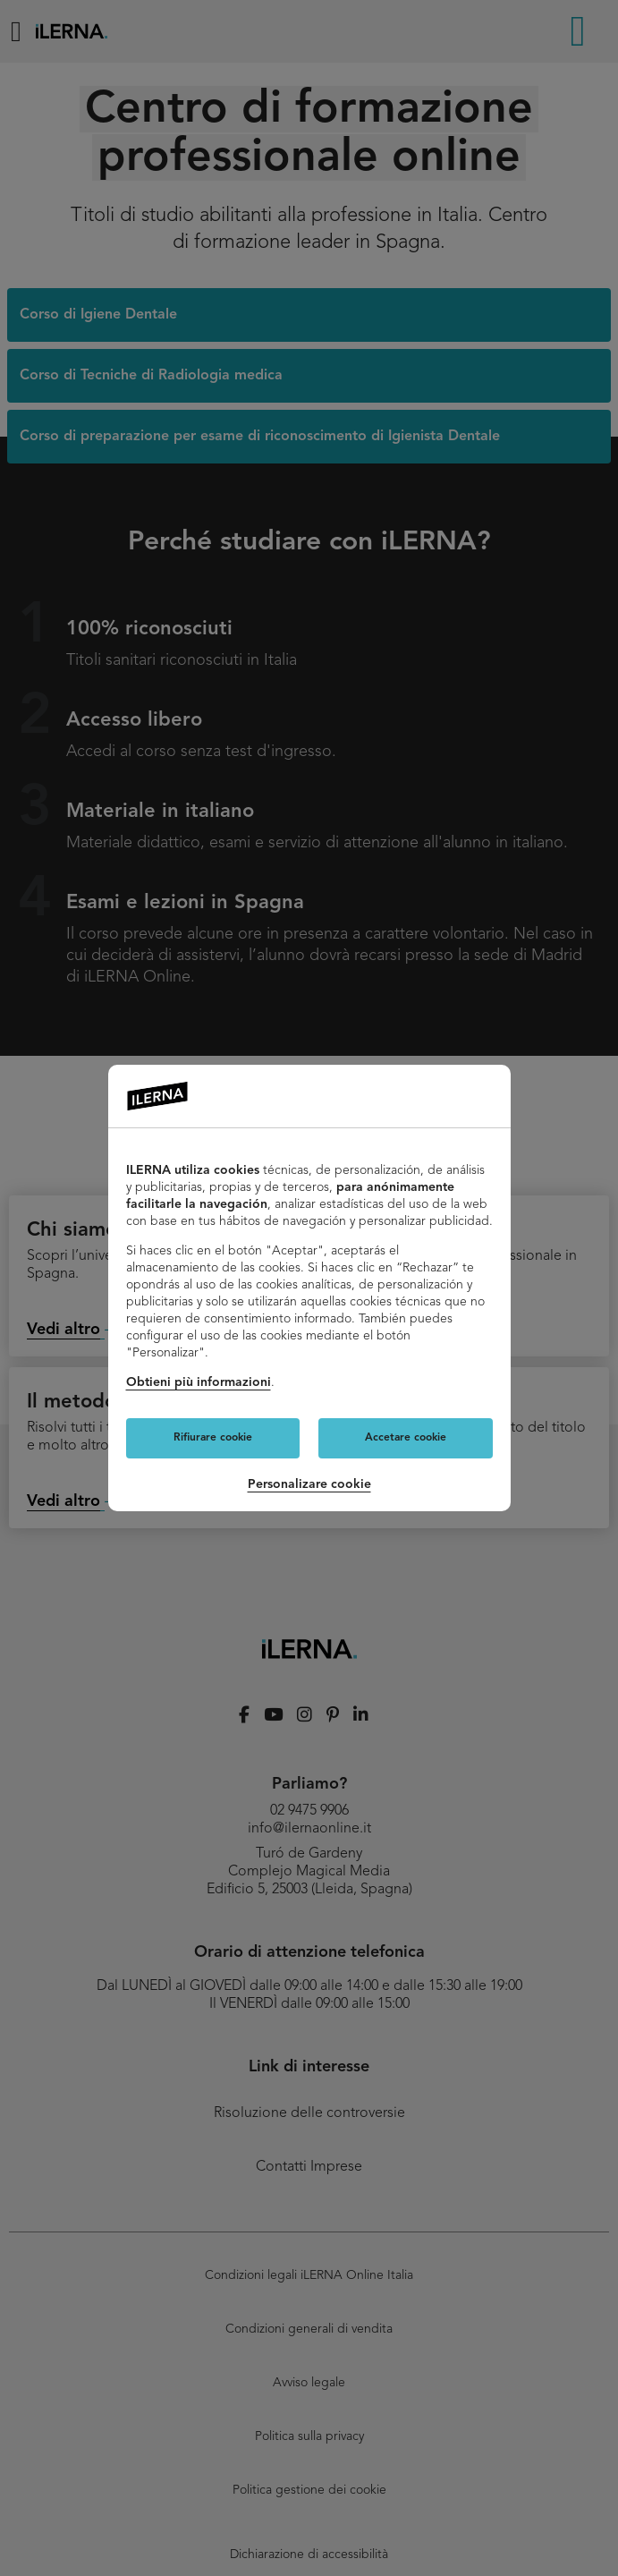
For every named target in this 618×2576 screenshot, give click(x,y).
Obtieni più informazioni (198, 1382)
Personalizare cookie (309, 1484)
